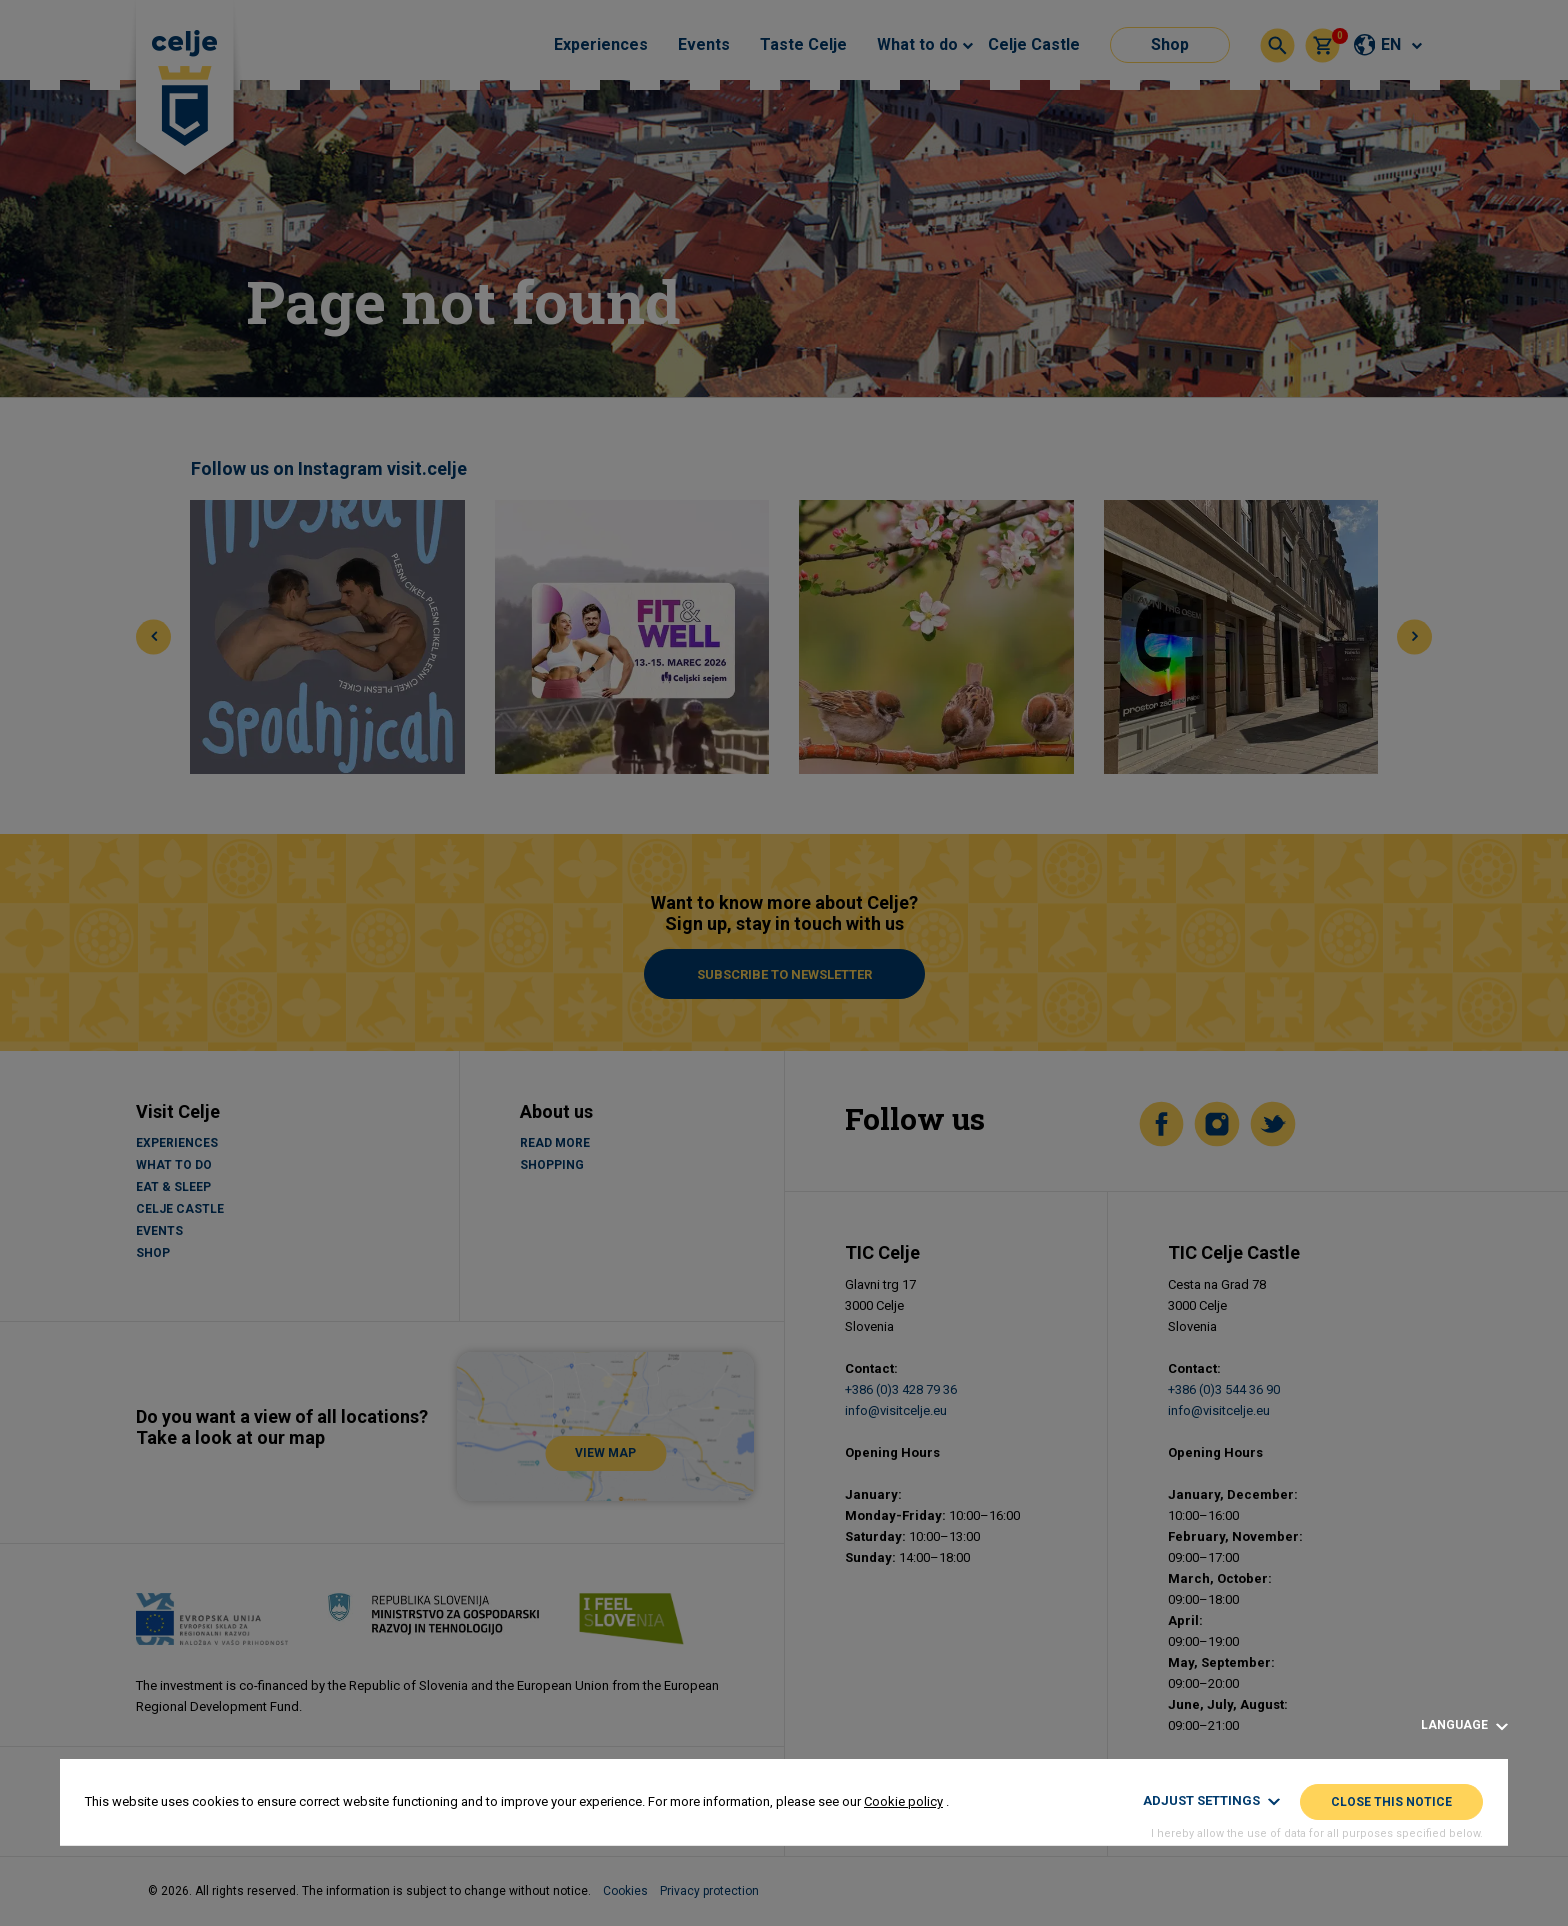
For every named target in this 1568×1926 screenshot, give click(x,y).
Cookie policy (903, 1801)
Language (1464, 1725)
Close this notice (1391, 1802)
